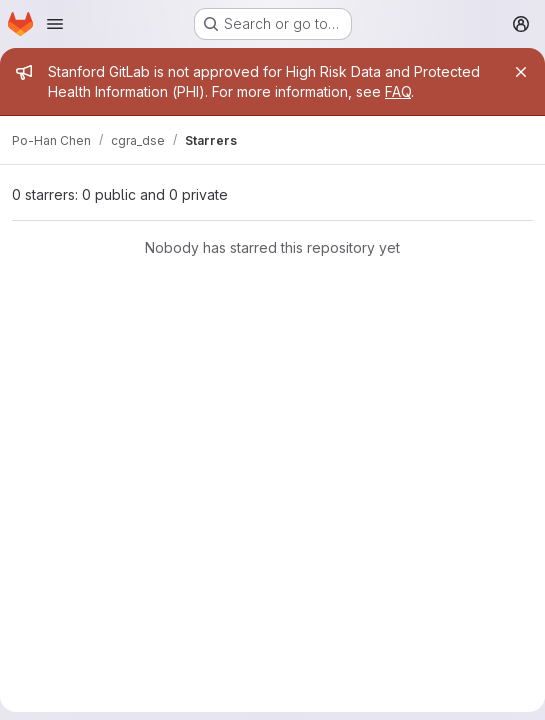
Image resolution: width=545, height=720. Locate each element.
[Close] (521, 72)
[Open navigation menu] (55, 24)
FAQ (398, 91)
